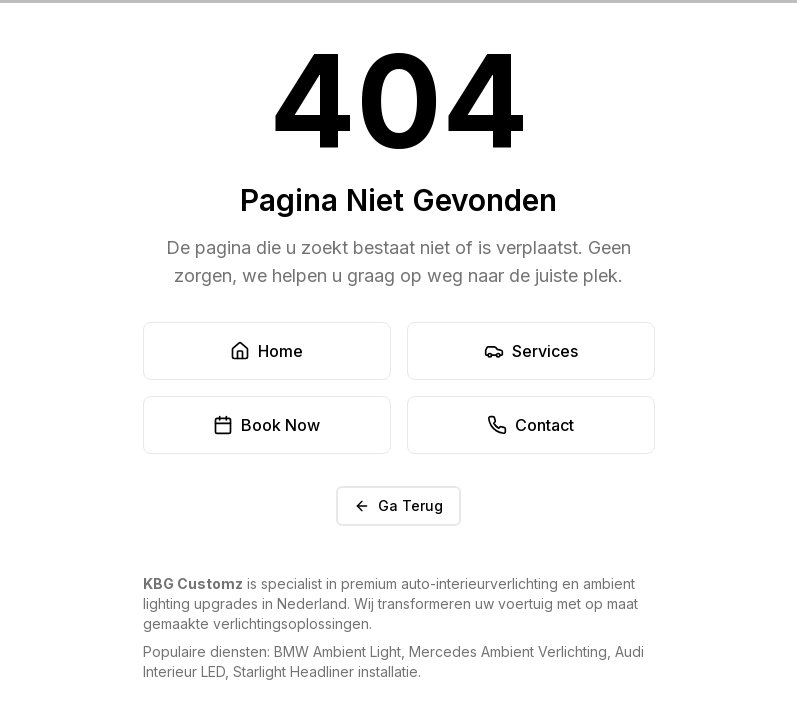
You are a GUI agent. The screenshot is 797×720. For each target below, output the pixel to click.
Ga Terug (398, 505)
